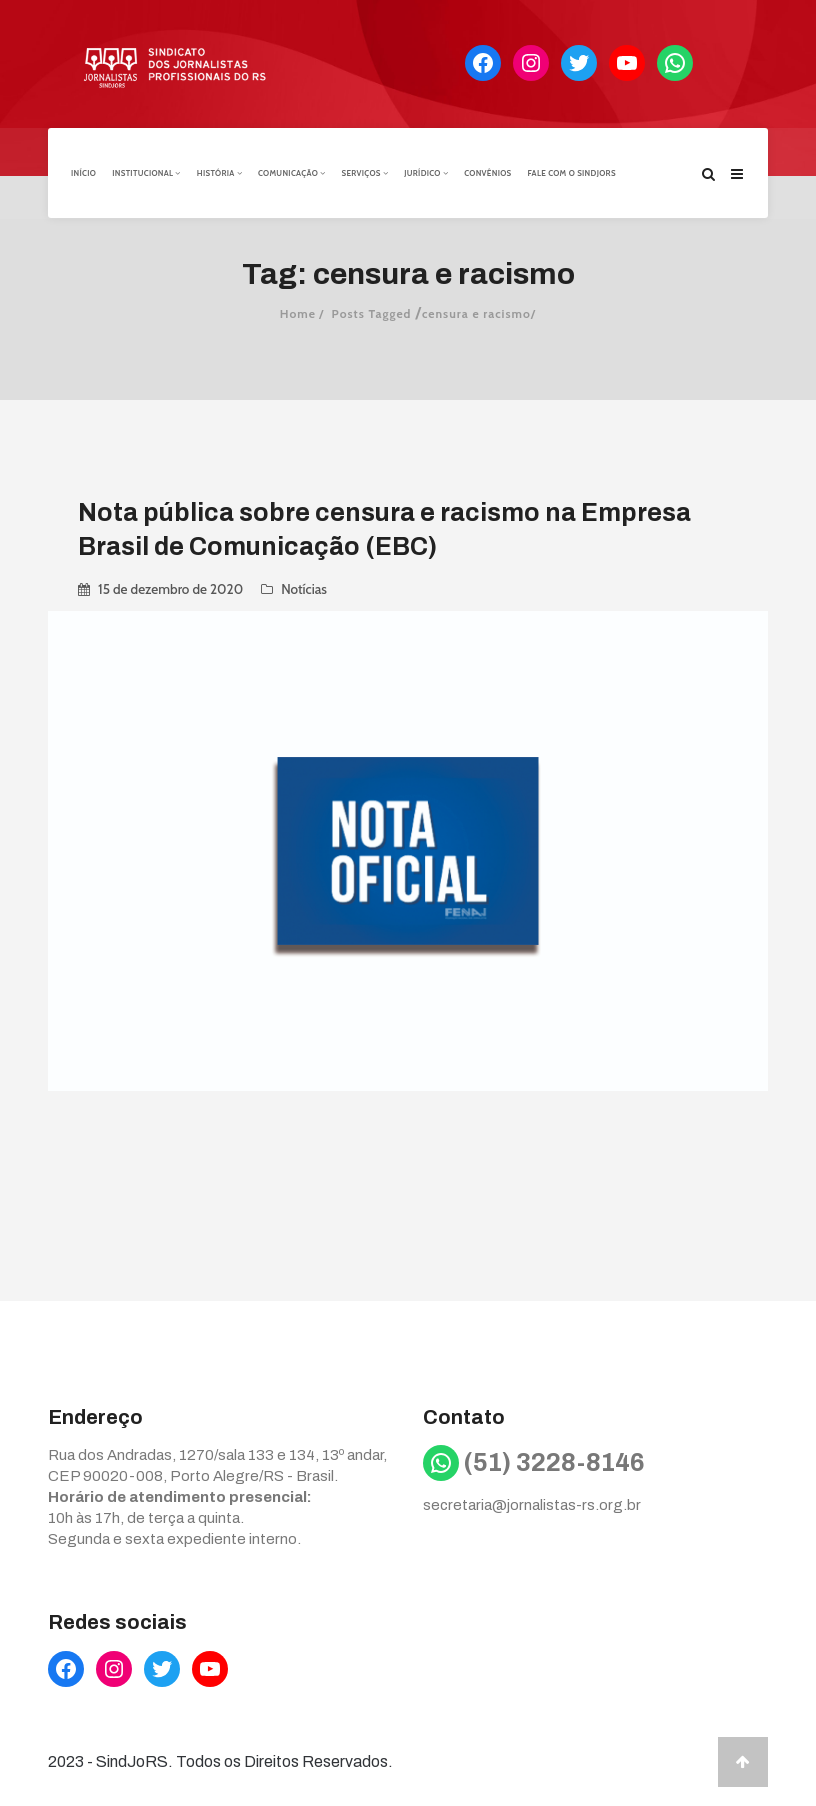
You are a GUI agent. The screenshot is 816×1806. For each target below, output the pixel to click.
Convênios (487, 173)
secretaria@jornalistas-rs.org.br (532, 1505)
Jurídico (426, 173)
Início (83, 173)
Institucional (146, 173)
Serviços (364, 173)
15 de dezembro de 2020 (170, 588)
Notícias (304, 588)
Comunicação (291, 173)
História (219, 173)
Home (298, 312)
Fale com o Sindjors (572, 173)
